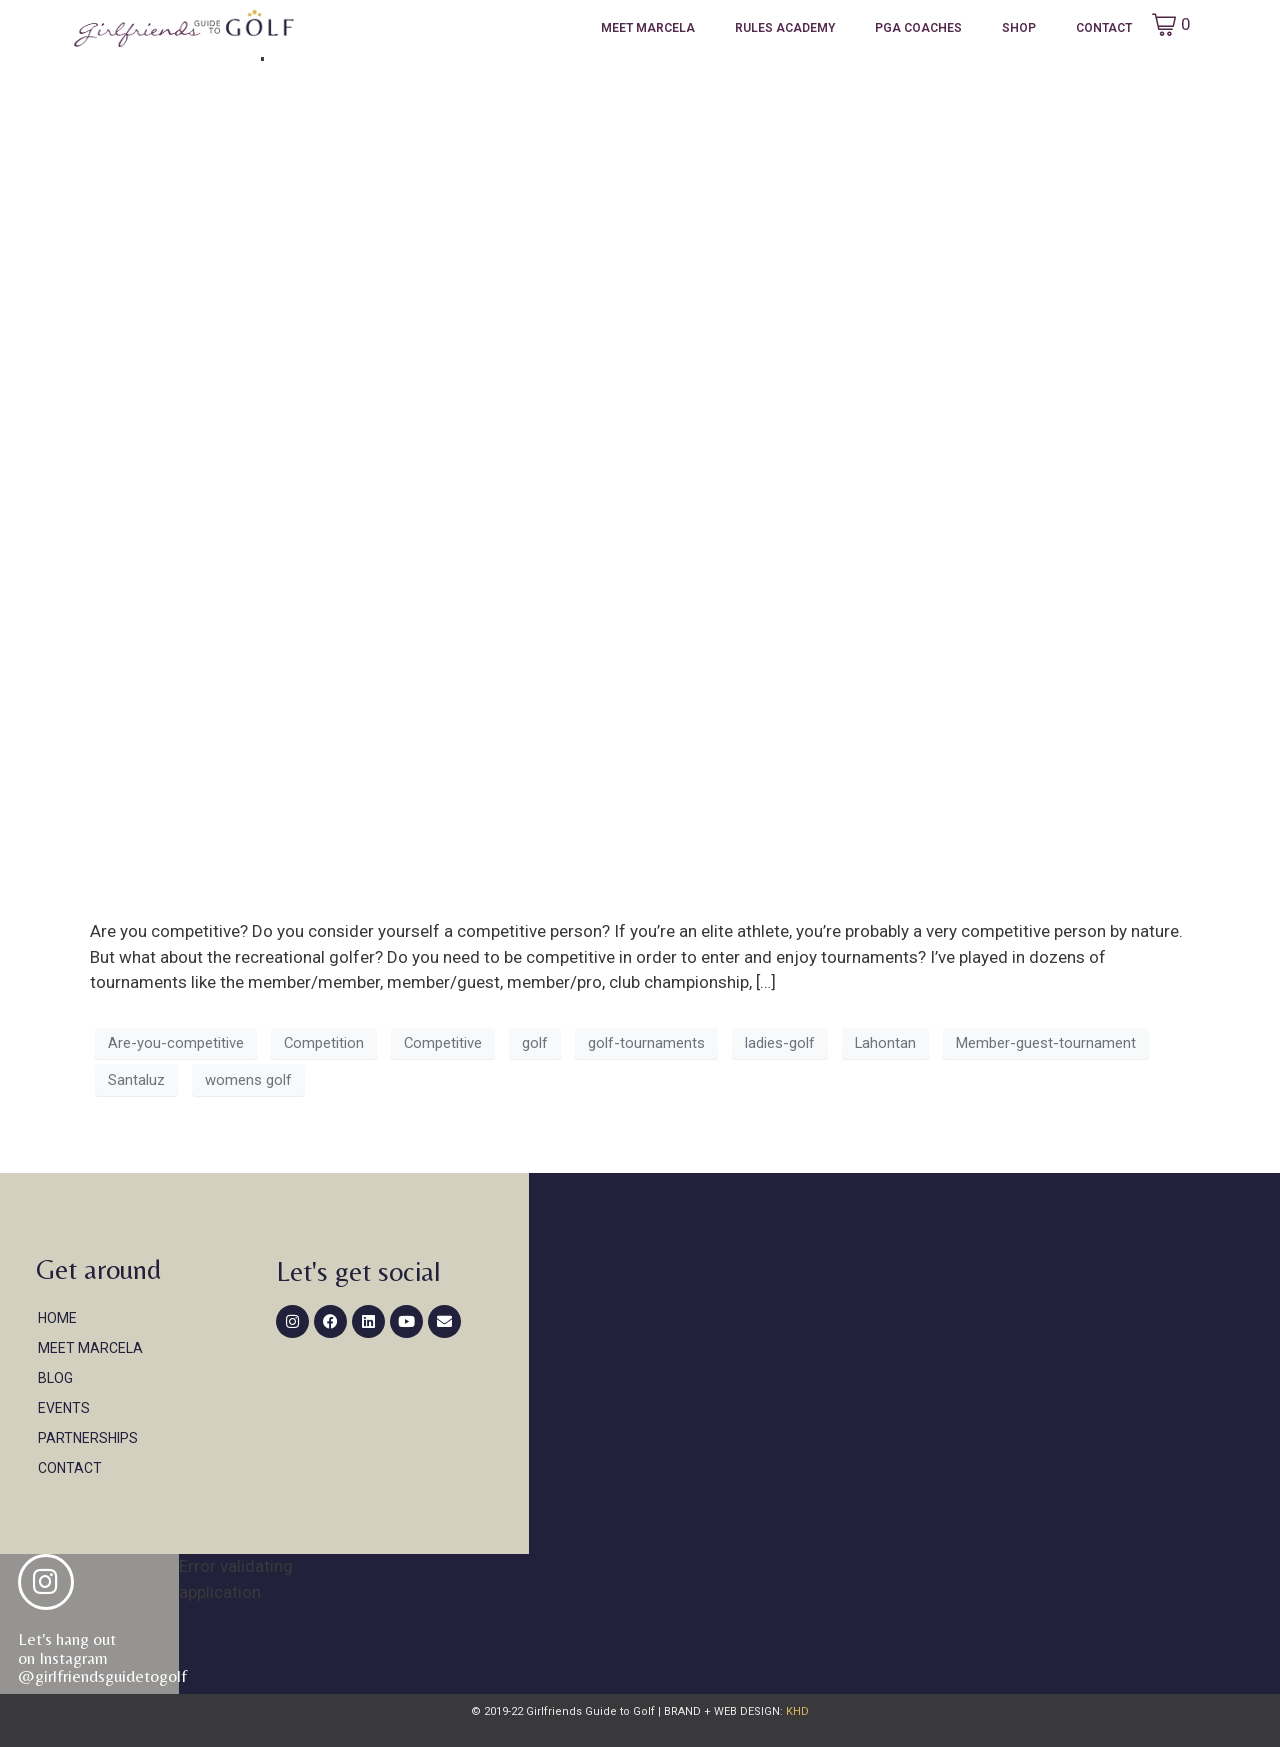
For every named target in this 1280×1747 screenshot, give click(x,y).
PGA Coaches (918, 28)
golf (535, 1043)
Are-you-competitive (176, 1043)
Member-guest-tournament (1046, 1043)
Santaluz (136, 1080)
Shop (1019, 28)
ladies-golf (780, 1043)
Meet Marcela (648, 28)
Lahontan (885, 1043)
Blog (55, 1378)
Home (57, 1318)
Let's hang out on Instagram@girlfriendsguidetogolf (102, 1657)
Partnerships (88, 1438)
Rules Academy (785, 28)
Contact (1104, 28)
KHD (796, 1711)
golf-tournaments (646, 1043)
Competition (324, 1043)
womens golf (248, 1080)
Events (64, 1408)
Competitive (443, 1043)
